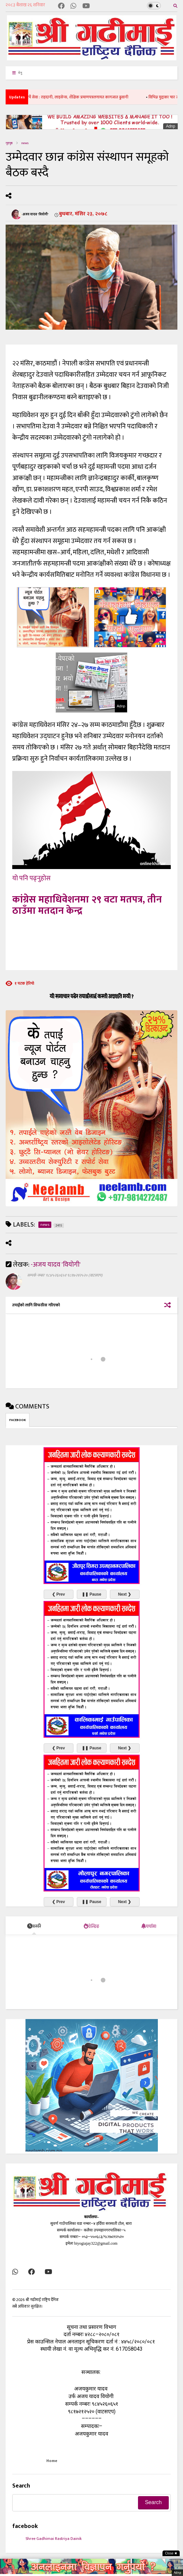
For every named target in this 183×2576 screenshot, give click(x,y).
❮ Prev (58, 1594)
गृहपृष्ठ (9, 143)
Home (51, 2460)
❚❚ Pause (91, 1594)
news (24, 143)
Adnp (170, 126)
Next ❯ (124, 1594)
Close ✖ (171, 2553)
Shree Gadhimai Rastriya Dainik (53, 2538)
